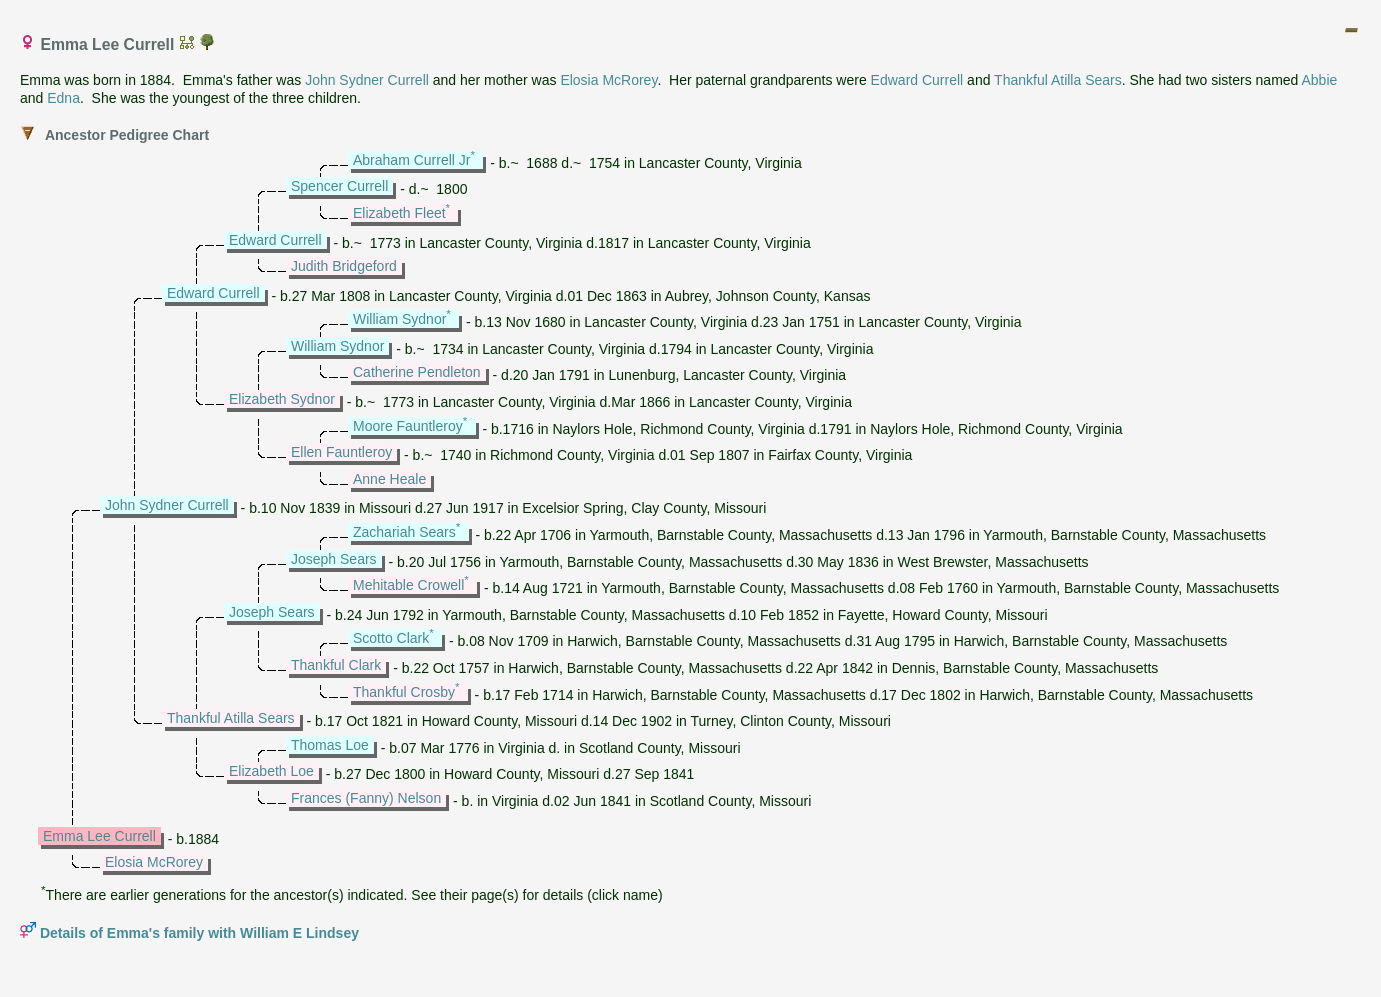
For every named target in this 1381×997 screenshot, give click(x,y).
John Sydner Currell (367, 80)
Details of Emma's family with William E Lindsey (199, 933)
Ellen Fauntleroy (341, 452)
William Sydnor (399, 319)
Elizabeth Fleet (399, 213)
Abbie (1319, 80)
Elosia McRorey (608, 80)
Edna (63, 98)
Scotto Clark (391, 638)
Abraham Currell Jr (411, 160)
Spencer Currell (339, 186)
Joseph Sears (334, 559)
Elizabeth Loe (271, 771)
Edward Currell (917, 80)
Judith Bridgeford (344, 266)
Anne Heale (389, 479)
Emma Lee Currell (99, 836)
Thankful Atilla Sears (1058, 80)
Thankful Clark (336, 665)
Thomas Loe (330, 745)
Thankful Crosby (404, 692)
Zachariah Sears (404, 532)
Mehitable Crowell (408, 585)
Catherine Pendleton (417, 372)
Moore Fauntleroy (408, 426)
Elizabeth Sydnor (282, 399)
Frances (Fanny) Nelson (366, 798)
